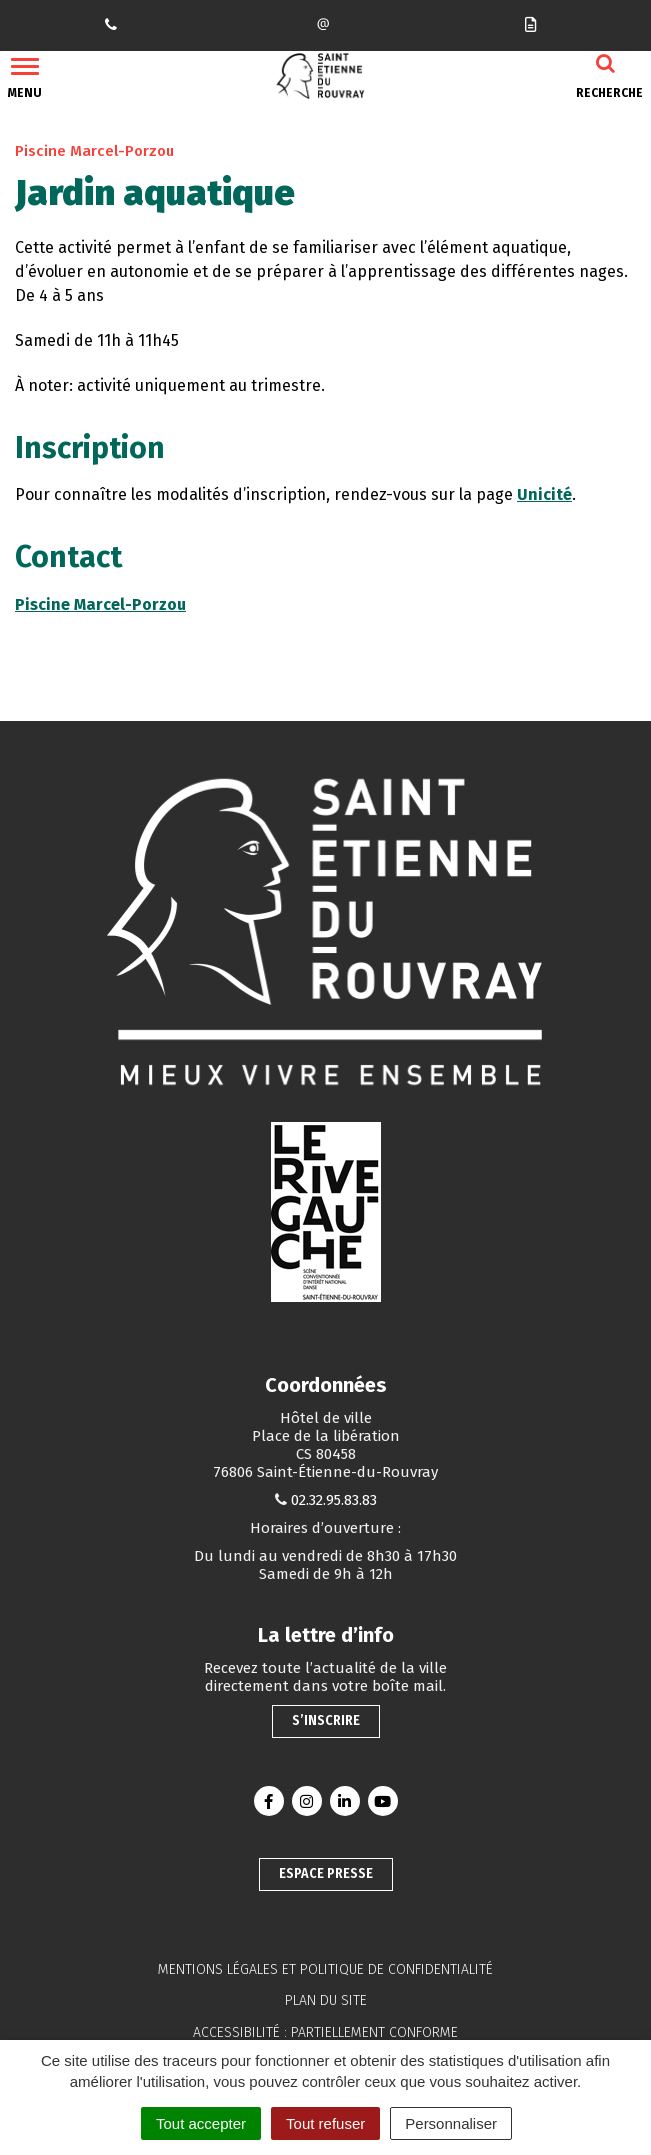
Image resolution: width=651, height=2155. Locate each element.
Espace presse (326, 1873)
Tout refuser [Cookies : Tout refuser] (325, 2123)
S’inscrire (326, 1720)
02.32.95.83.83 (334, 1500)
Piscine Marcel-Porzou (100, 604)
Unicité (544, 494)
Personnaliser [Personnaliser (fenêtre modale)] (451, 2123)
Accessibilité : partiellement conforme (325, 2032)
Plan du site (326, 2000)
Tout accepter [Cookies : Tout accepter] (201, 2123)
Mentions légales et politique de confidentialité (325, 1969)
